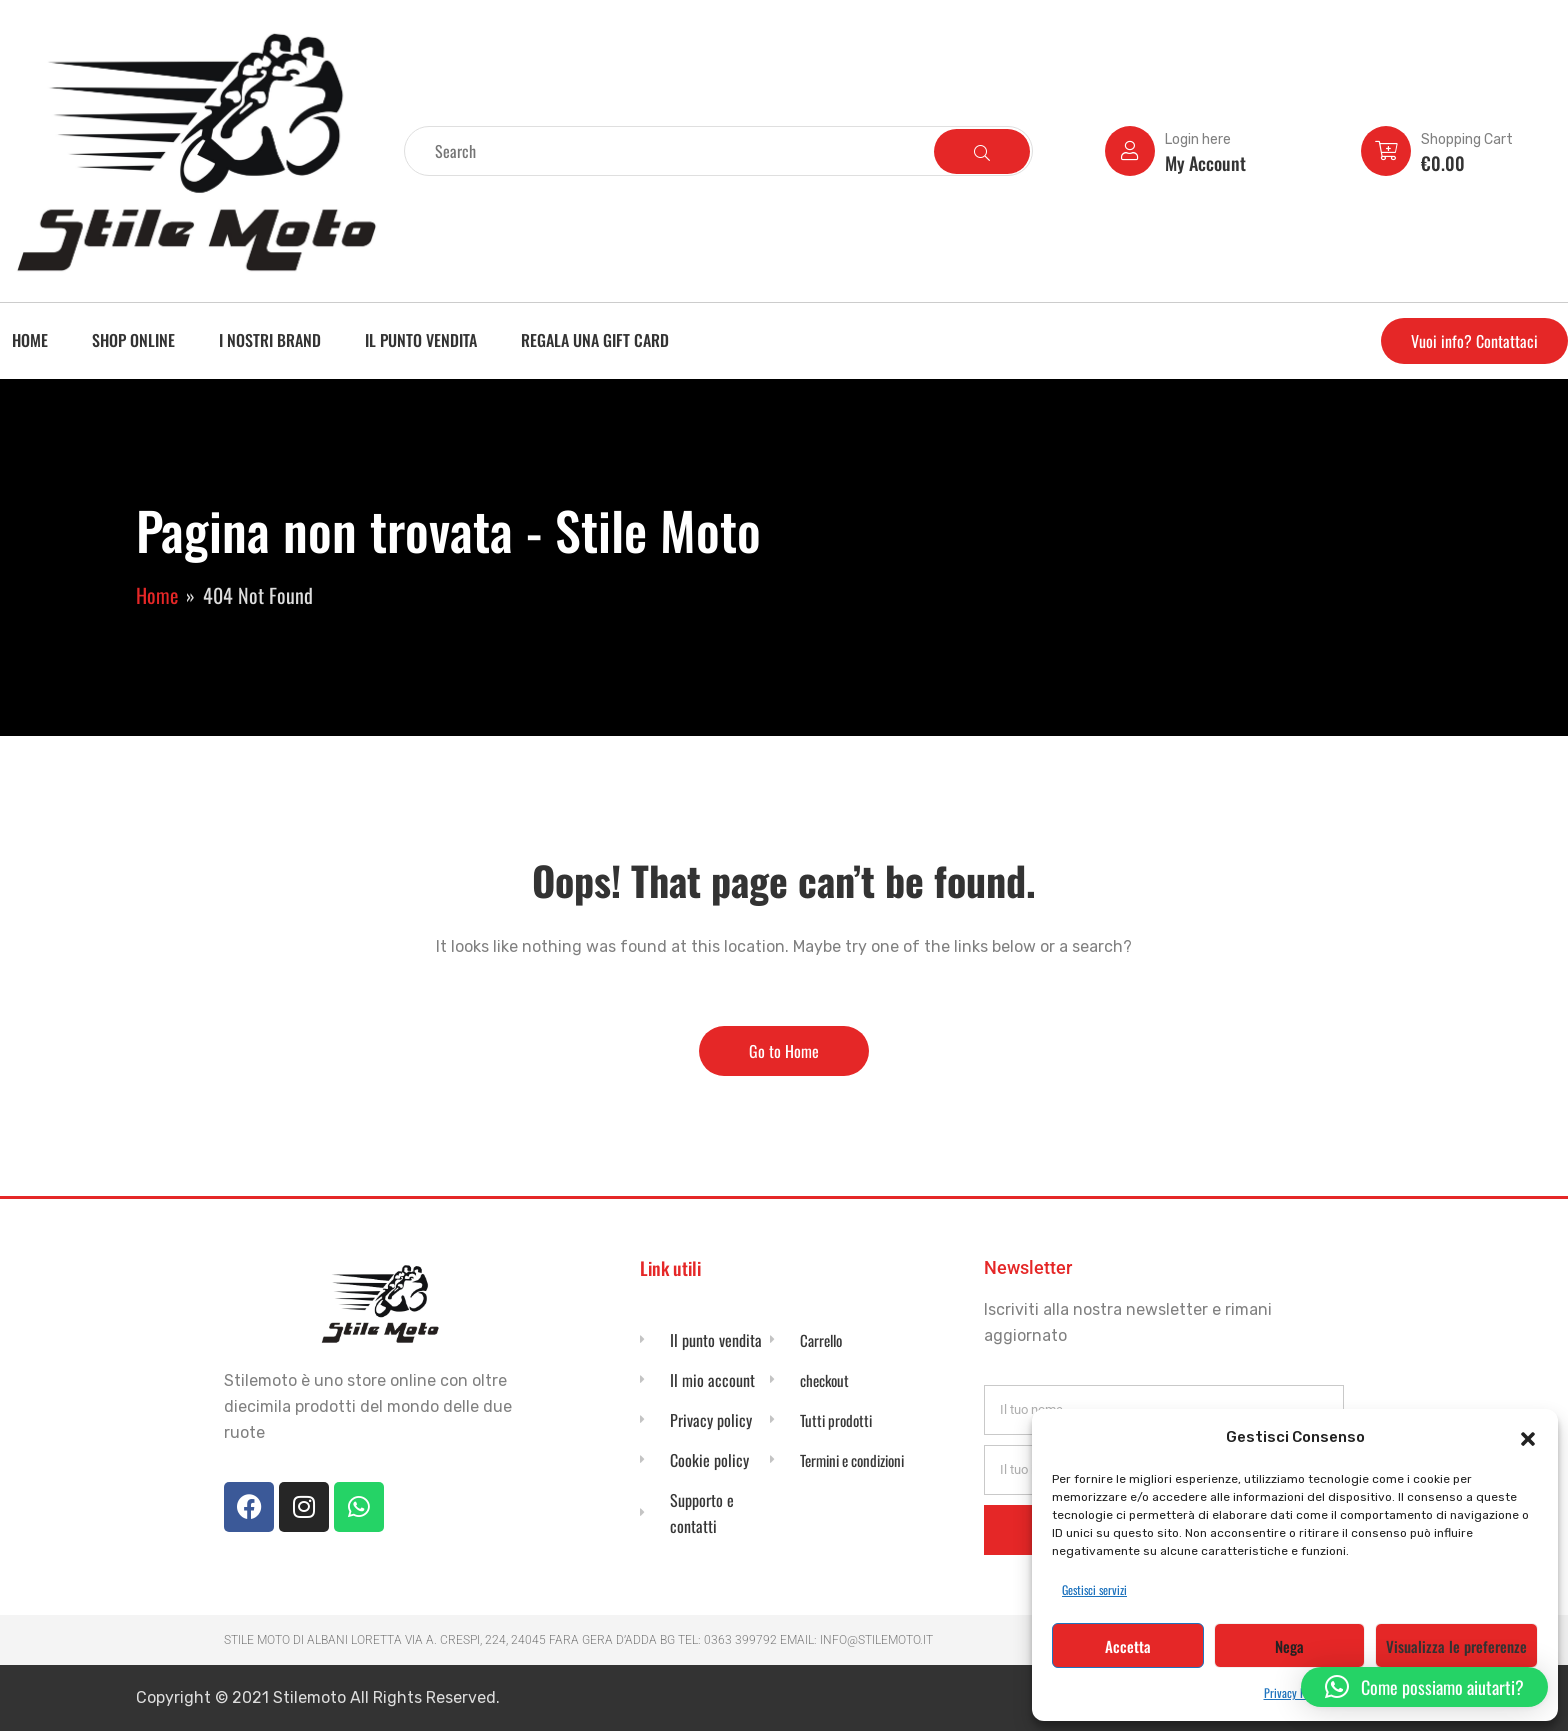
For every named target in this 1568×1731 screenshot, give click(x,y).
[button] (1528, 1437)
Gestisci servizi (1094, 1589)
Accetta (1128, 1646)
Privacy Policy (1295, 1692)
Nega (1289, 1646)
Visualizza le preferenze (1456, 1646)
